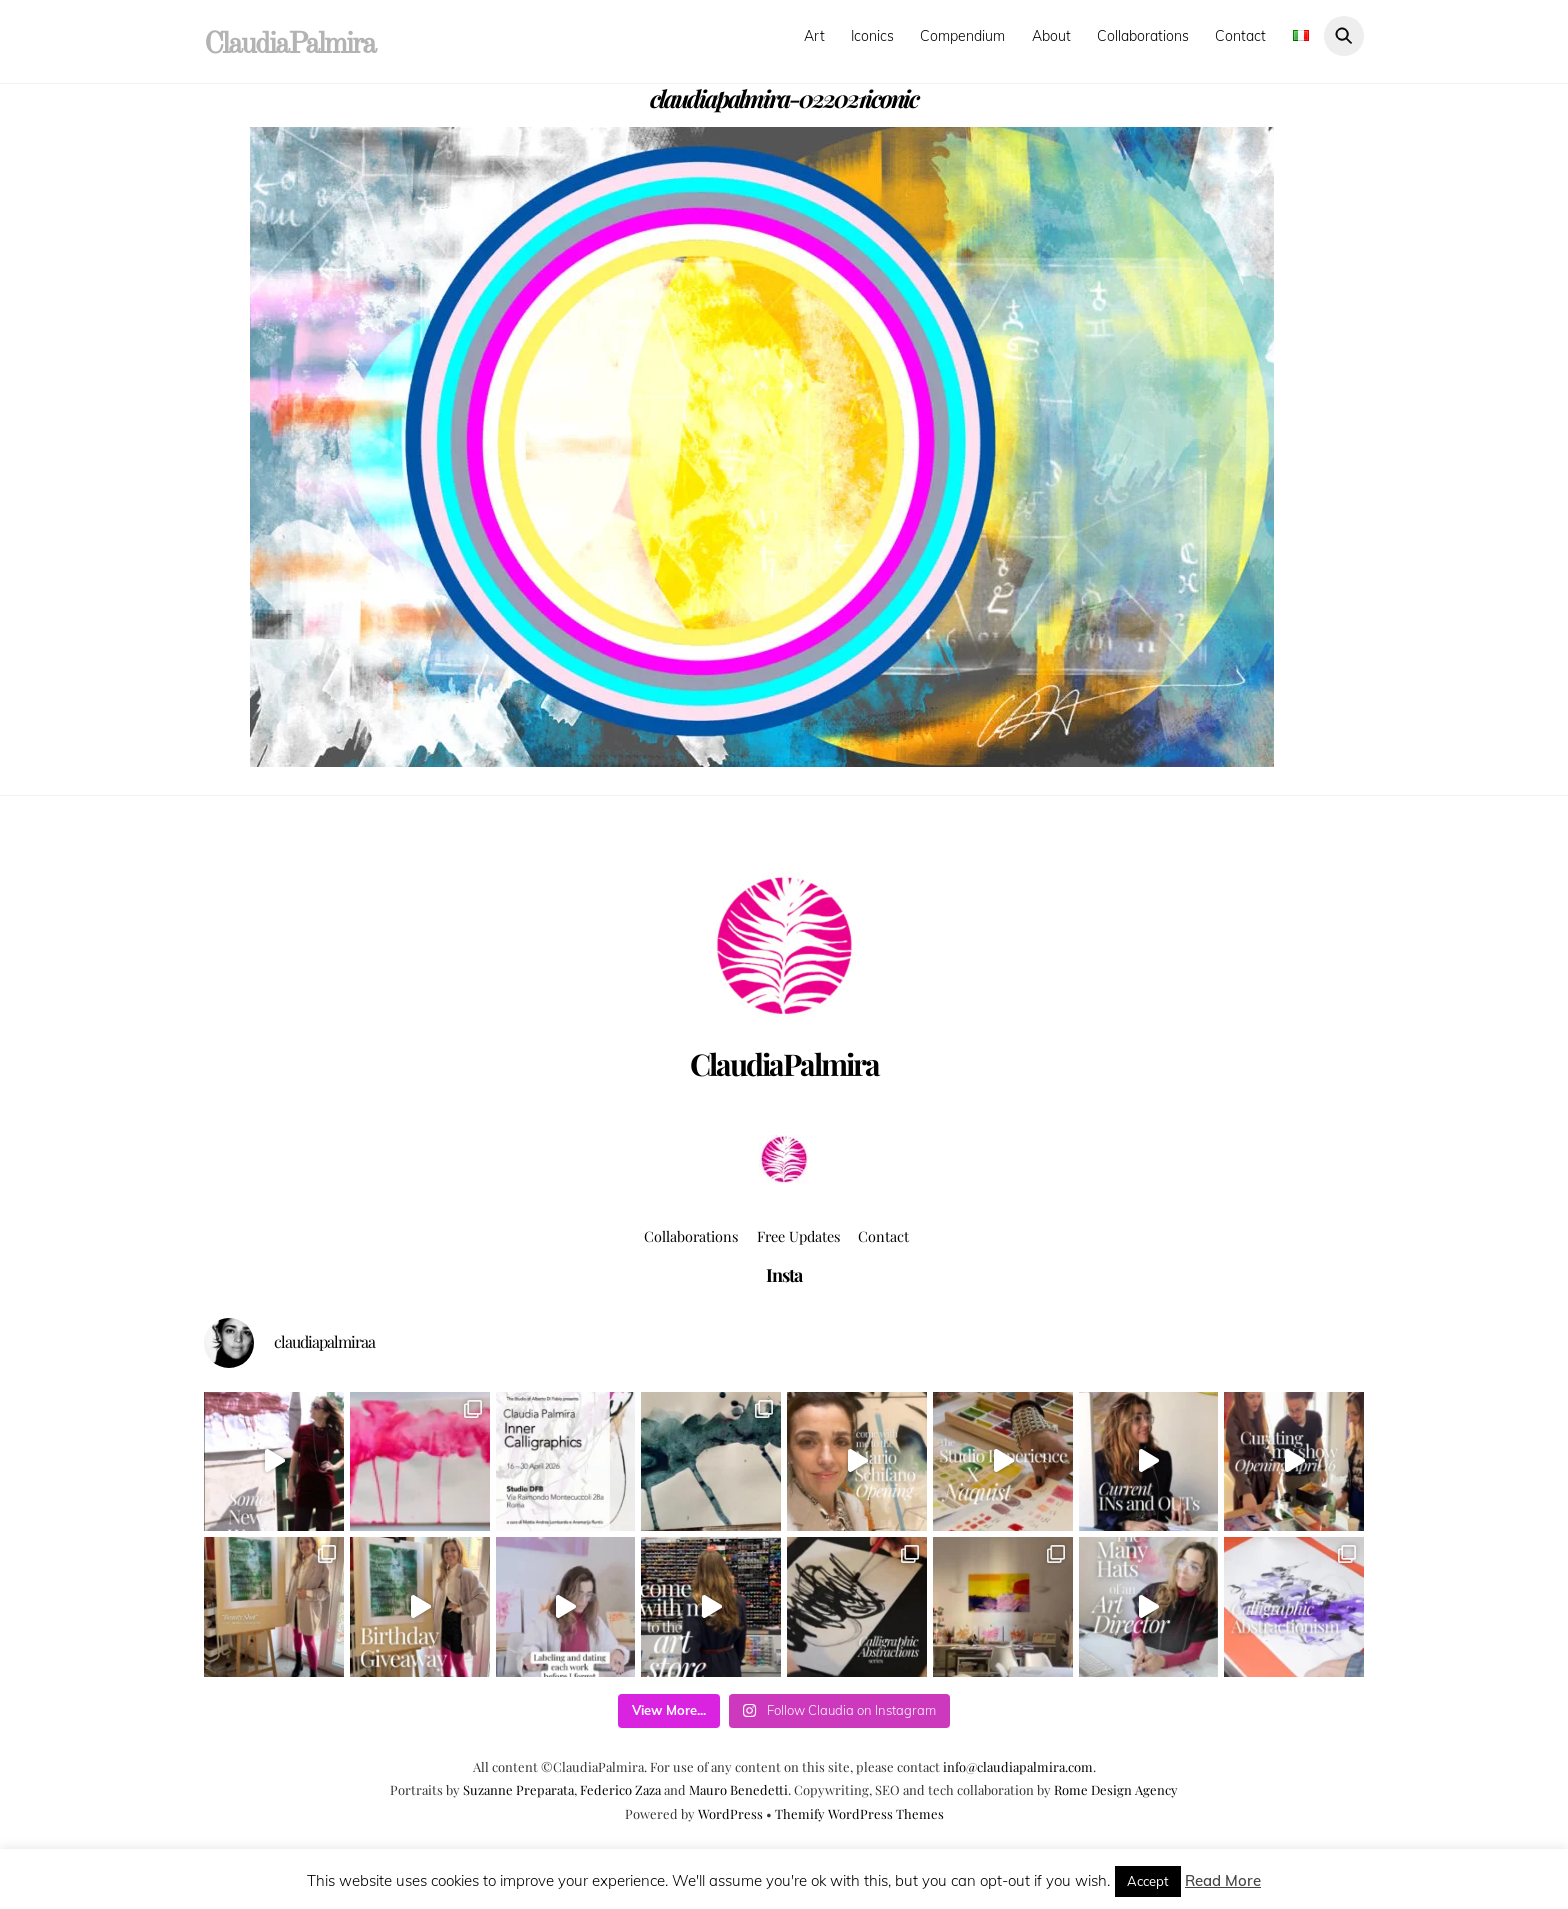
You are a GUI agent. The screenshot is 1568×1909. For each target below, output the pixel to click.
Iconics (872, 36)
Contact (1240, 36)
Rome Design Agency (1116, 1789)
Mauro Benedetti (738, 1789)
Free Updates (798, 1236)
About (1051, 36)
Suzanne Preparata (518, 1789)
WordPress (730, 1813)
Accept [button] (1148, 1881)
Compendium (962, 36)
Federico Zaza (620, 1789)
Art (814, 36)
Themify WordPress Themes (859, 1813)
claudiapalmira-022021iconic (784, 98)
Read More (1223, 1880)
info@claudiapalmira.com (1018, 1766)
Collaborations (1143, 36)
